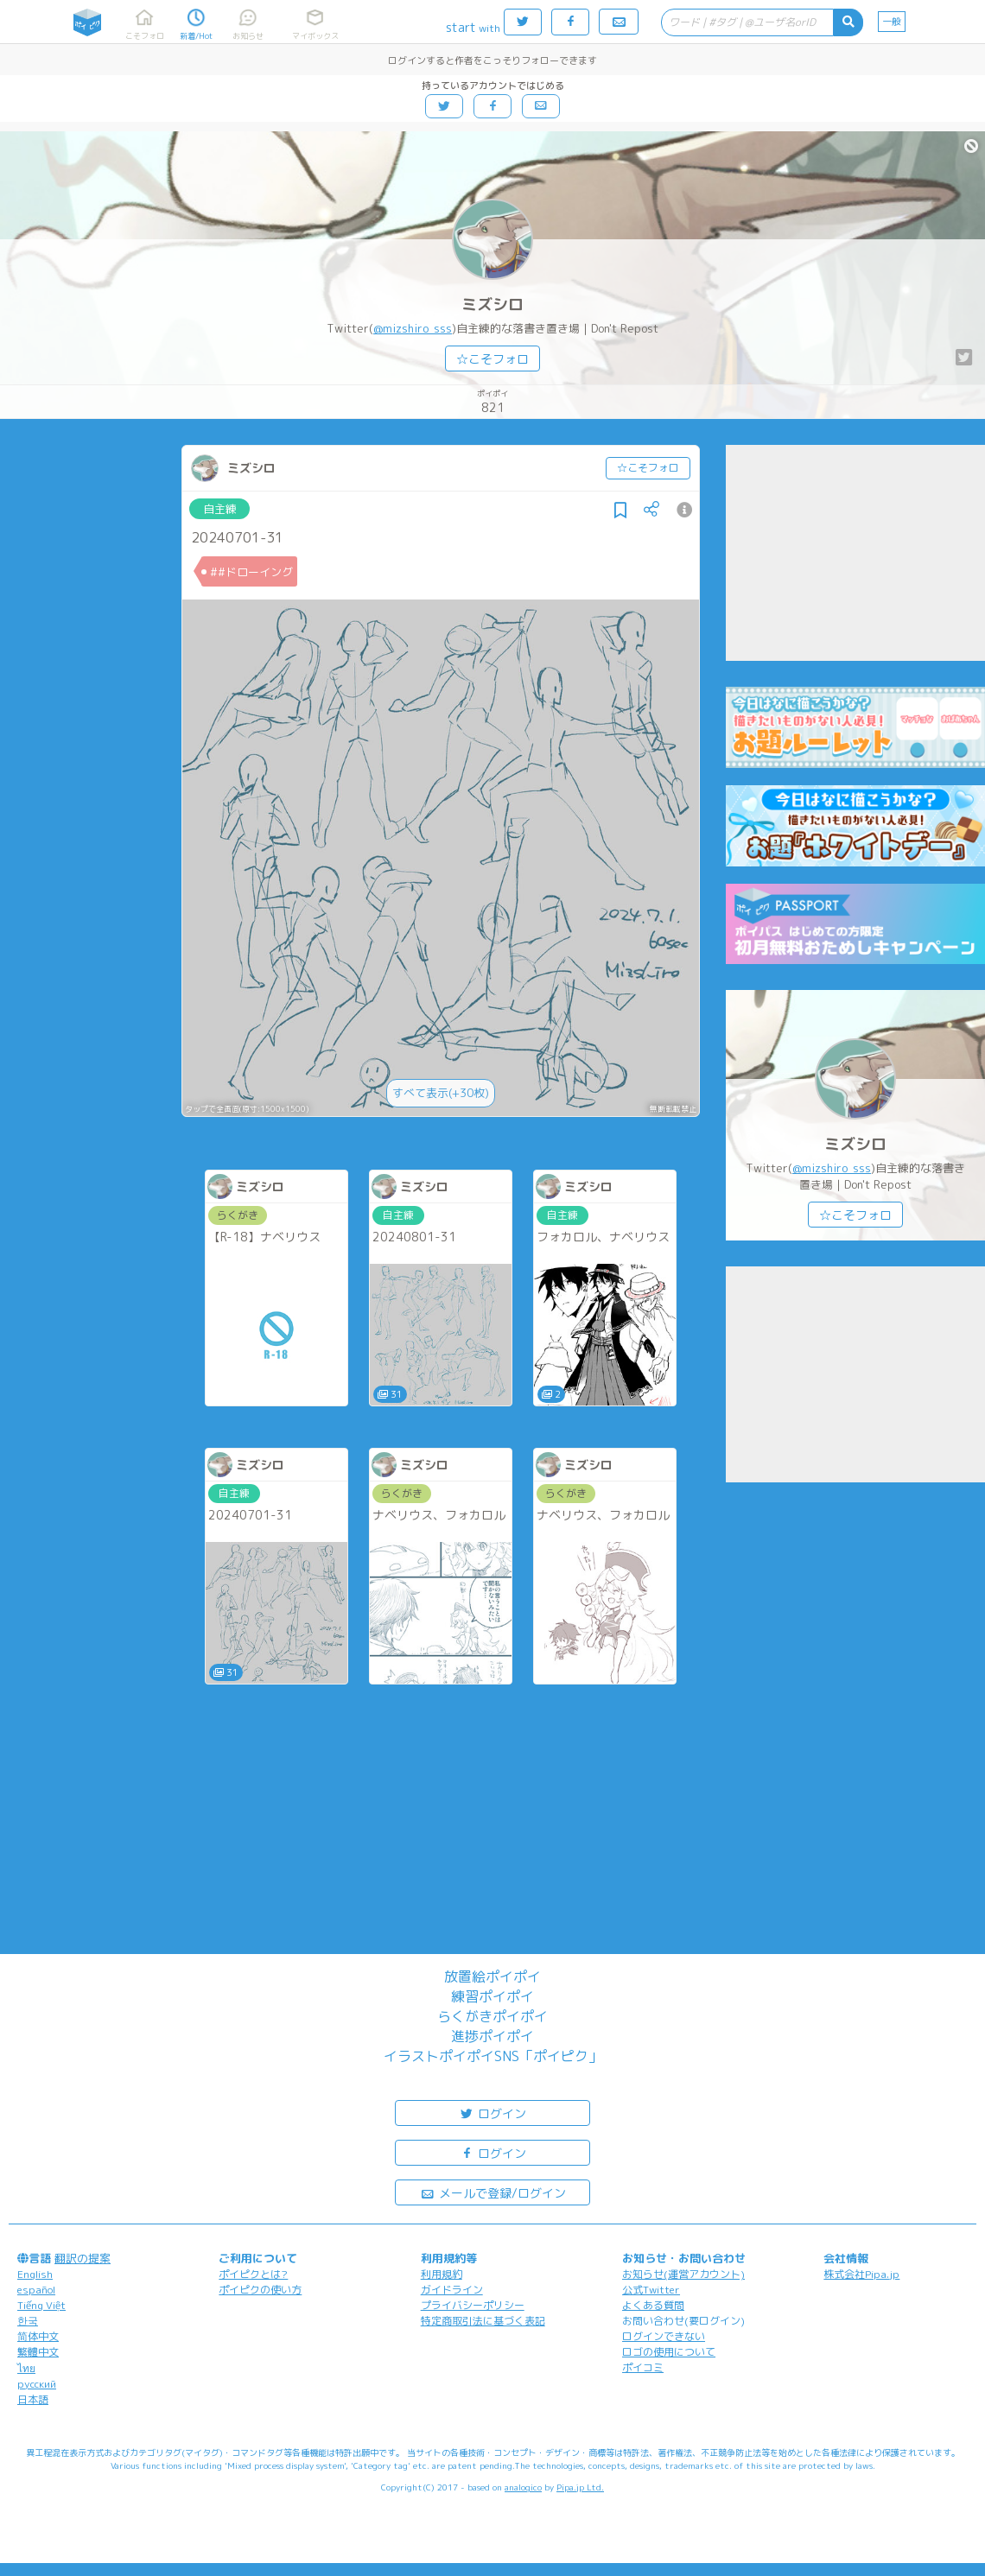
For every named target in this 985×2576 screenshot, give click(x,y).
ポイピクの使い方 (260, 2289)
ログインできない (663, 2336)
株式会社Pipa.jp (861, 2274)
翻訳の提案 (82, 2258)
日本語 (32, 2399)
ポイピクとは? (253, 2274)
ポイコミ (643, 2367)
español (36, 2289)
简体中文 (38, 2336)
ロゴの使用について (668, 2351)
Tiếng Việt (41, 2305)
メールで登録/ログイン (493, 2192)
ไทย (26, 2368)
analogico (523, 2487)
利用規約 (441, 2274)
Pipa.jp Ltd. (580, 2487)
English (35, 2274)
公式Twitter (651, 2289)
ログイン (492, 2112)
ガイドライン (452, 2289)
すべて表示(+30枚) (440, 1093)
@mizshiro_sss (412, 328)
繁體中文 (38, 2351)
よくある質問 (653, 2305)
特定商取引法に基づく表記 (483, 2320)
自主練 (220, 509)
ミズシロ (492, 304)
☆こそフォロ (492, 359)
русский (36, 2383)
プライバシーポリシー (472, 2305)
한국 (27, 2320)
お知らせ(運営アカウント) (683, 2274)
